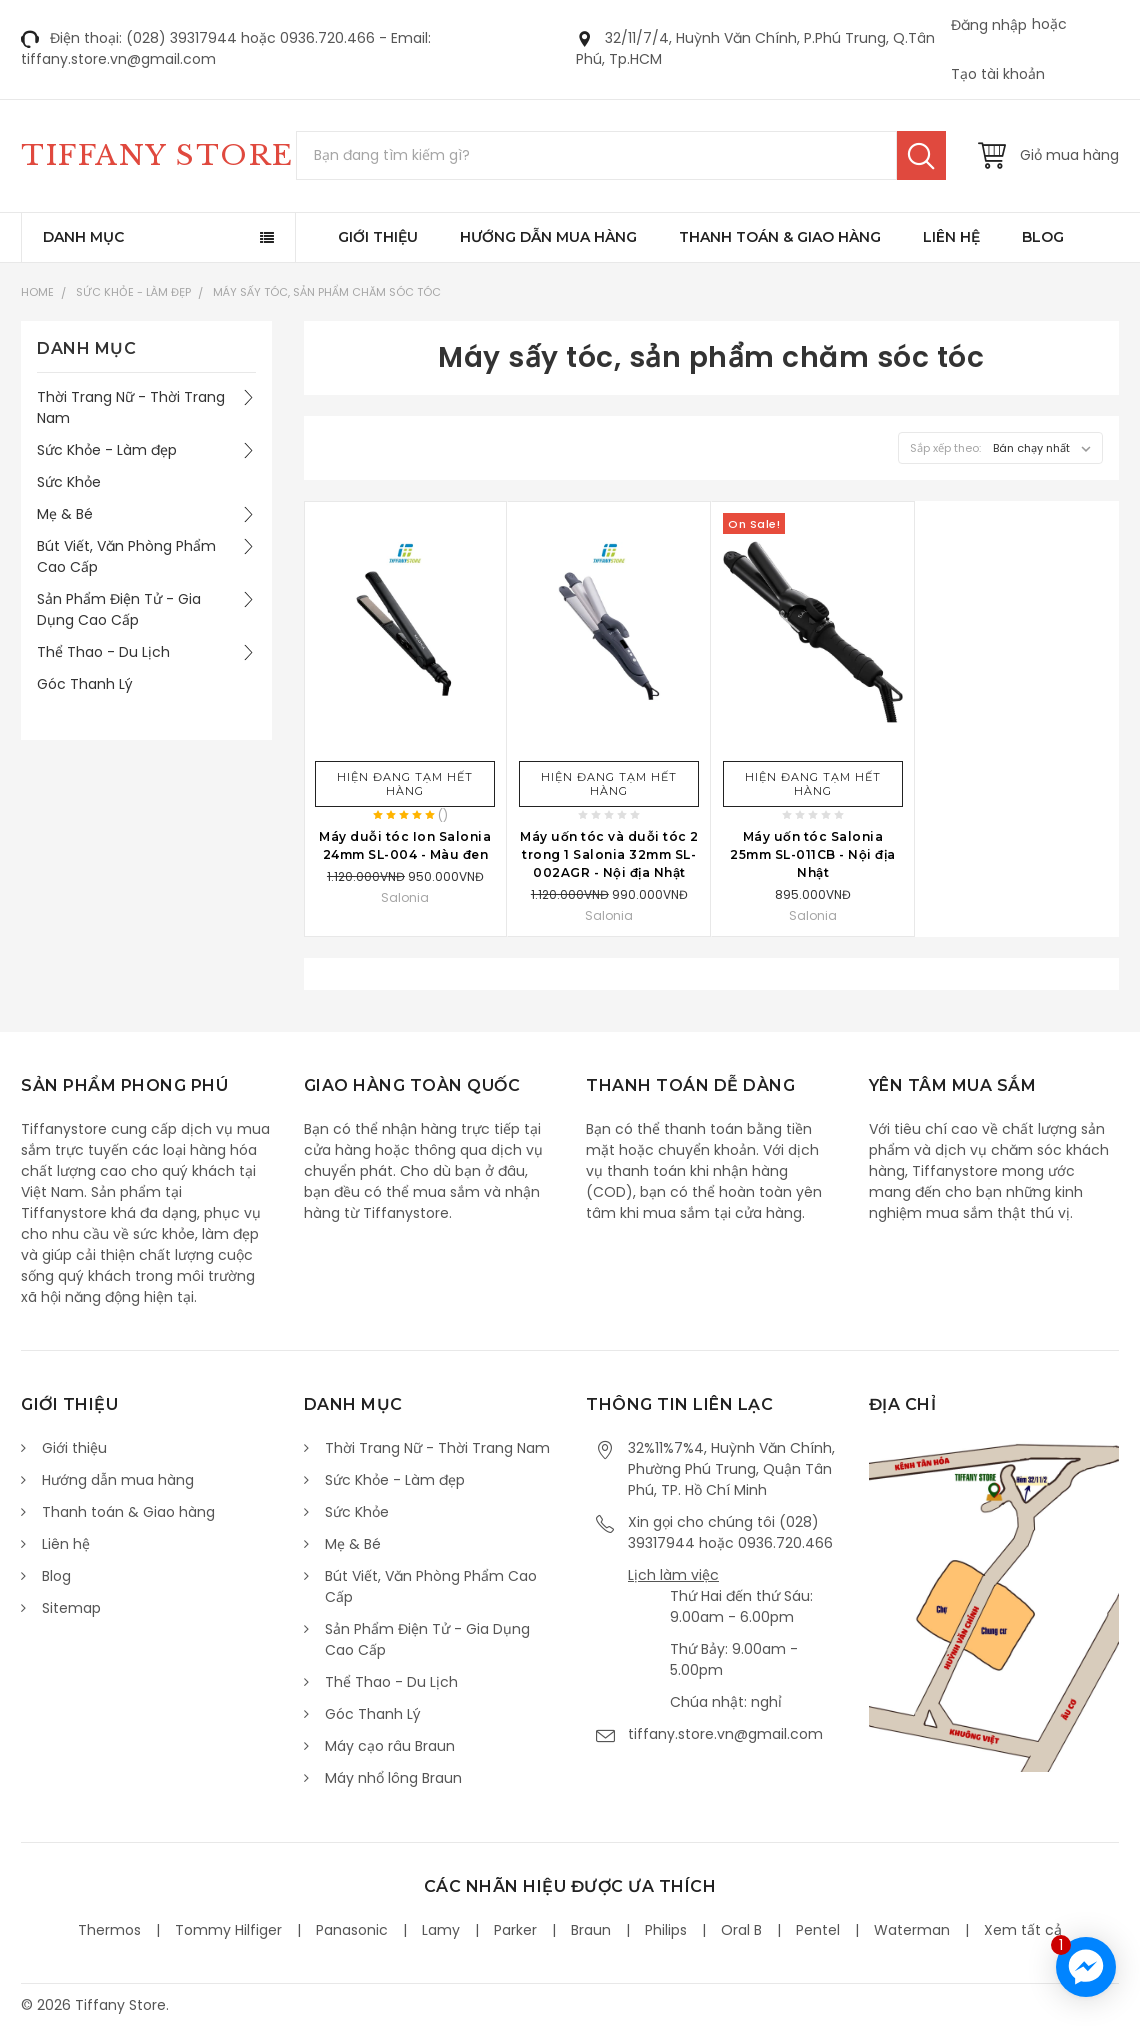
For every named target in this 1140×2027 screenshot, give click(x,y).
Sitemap (71, 1608)
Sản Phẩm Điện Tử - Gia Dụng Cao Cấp (119, 609)
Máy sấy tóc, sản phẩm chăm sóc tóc (327, 292)
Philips (666, 1930)
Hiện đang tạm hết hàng (405, 784)
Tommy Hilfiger (228, 1930)
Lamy (441, 1930)
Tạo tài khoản (998, 74)
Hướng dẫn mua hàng (548, 237)
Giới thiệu (378, 237)
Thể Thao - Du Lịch (103, 652)
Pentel (818, 1930)
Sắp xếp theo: (945, 448)
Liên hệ (951, 237)
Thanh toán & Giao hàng (780, 237)
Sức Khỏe (69, 482)
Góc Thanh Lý (85, 684)
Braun (591, 1930)
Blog (1043, 237)
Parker (515, 1930)
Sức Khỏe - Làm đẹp (133, 292)
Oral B (741, 1930)
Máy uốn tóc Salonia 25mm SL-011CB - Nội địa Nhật (813, 854)
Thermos (109, 1930)
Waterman (912, 1930)
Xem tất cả (1023, 1930)
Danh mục (83, 237)
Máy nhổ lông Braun (393, 1778)
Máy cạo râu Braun (390, 1746)
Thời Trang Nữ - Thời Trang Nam (131, 407)
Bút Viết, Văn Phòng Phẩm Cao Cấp (126, 556)
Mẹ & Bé (65, 514)
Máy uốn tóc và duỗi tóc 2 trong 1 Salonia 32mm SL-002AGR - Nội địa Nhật (609, 854)
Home (37, 292)
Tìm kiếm (921, 155)
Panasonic (352, 1930)
